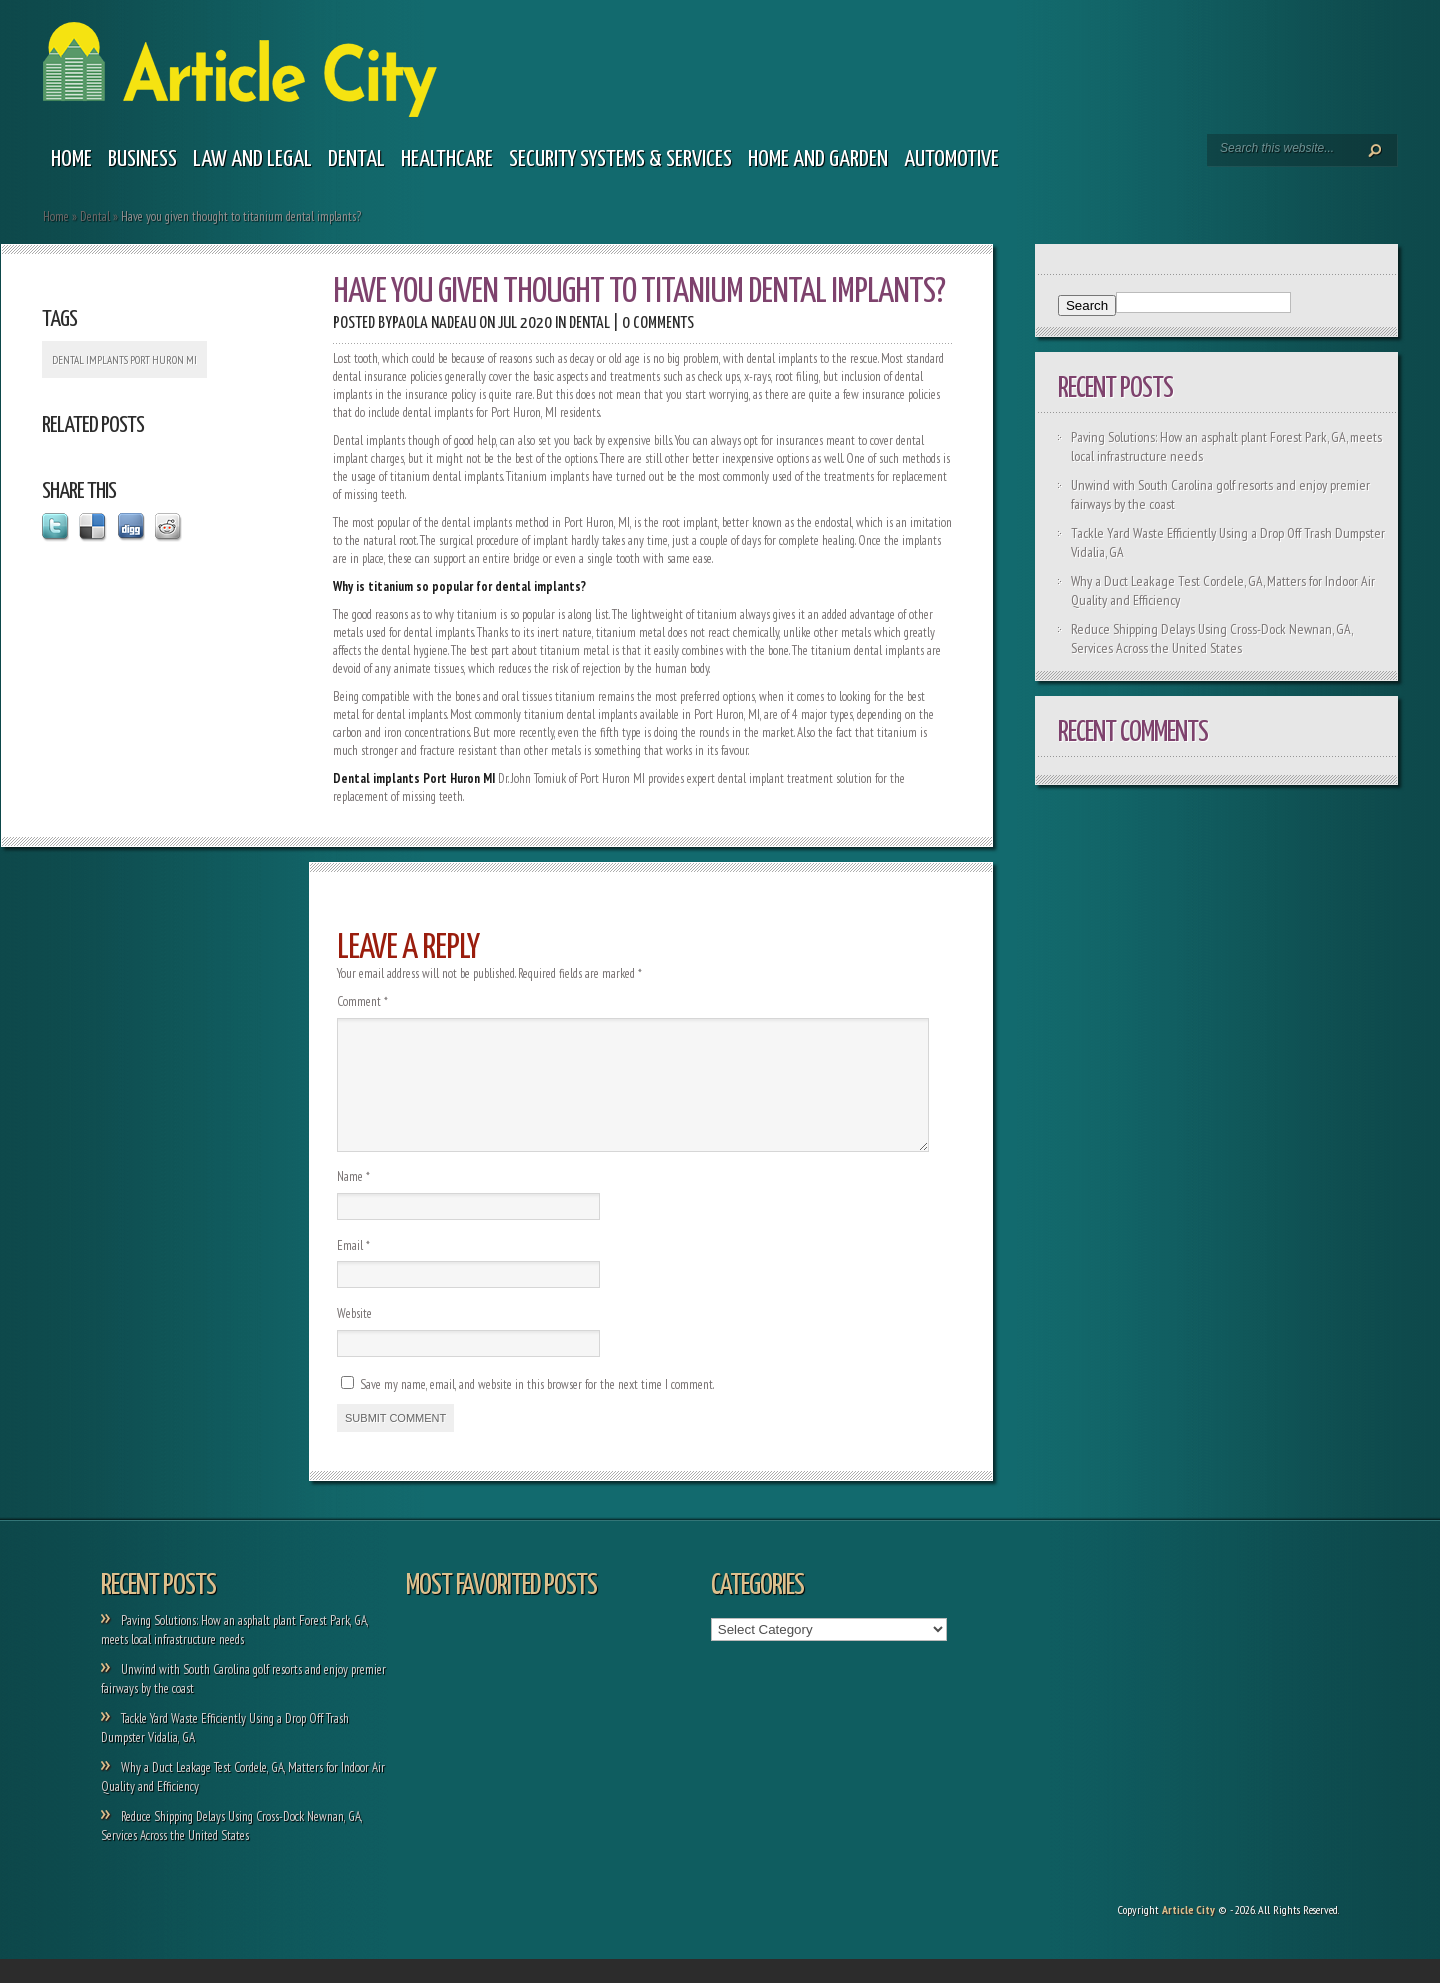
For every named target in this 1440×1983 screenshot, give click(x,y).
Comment (362, 1001)
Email (353, 1269)
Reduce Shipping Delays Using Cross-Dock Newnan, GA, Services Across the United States (1211, 638)
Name (353, 1200)
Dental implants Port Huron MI (124, 360)
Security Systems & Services (620, 159)
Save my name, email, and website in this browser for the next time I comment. (537, 1408)
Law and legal (252, 159)
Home (71, 159)
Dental (356, 159)
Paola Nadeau (434, 323)
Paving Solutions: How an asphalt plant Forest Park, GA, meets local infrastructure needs (235, 1654)
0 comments (658, 323)
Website (354, 1337)
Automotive (951, 159)
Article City (1188, 1933)
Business (142, 159)
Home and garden (818, 159)
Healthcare (447, 159)
